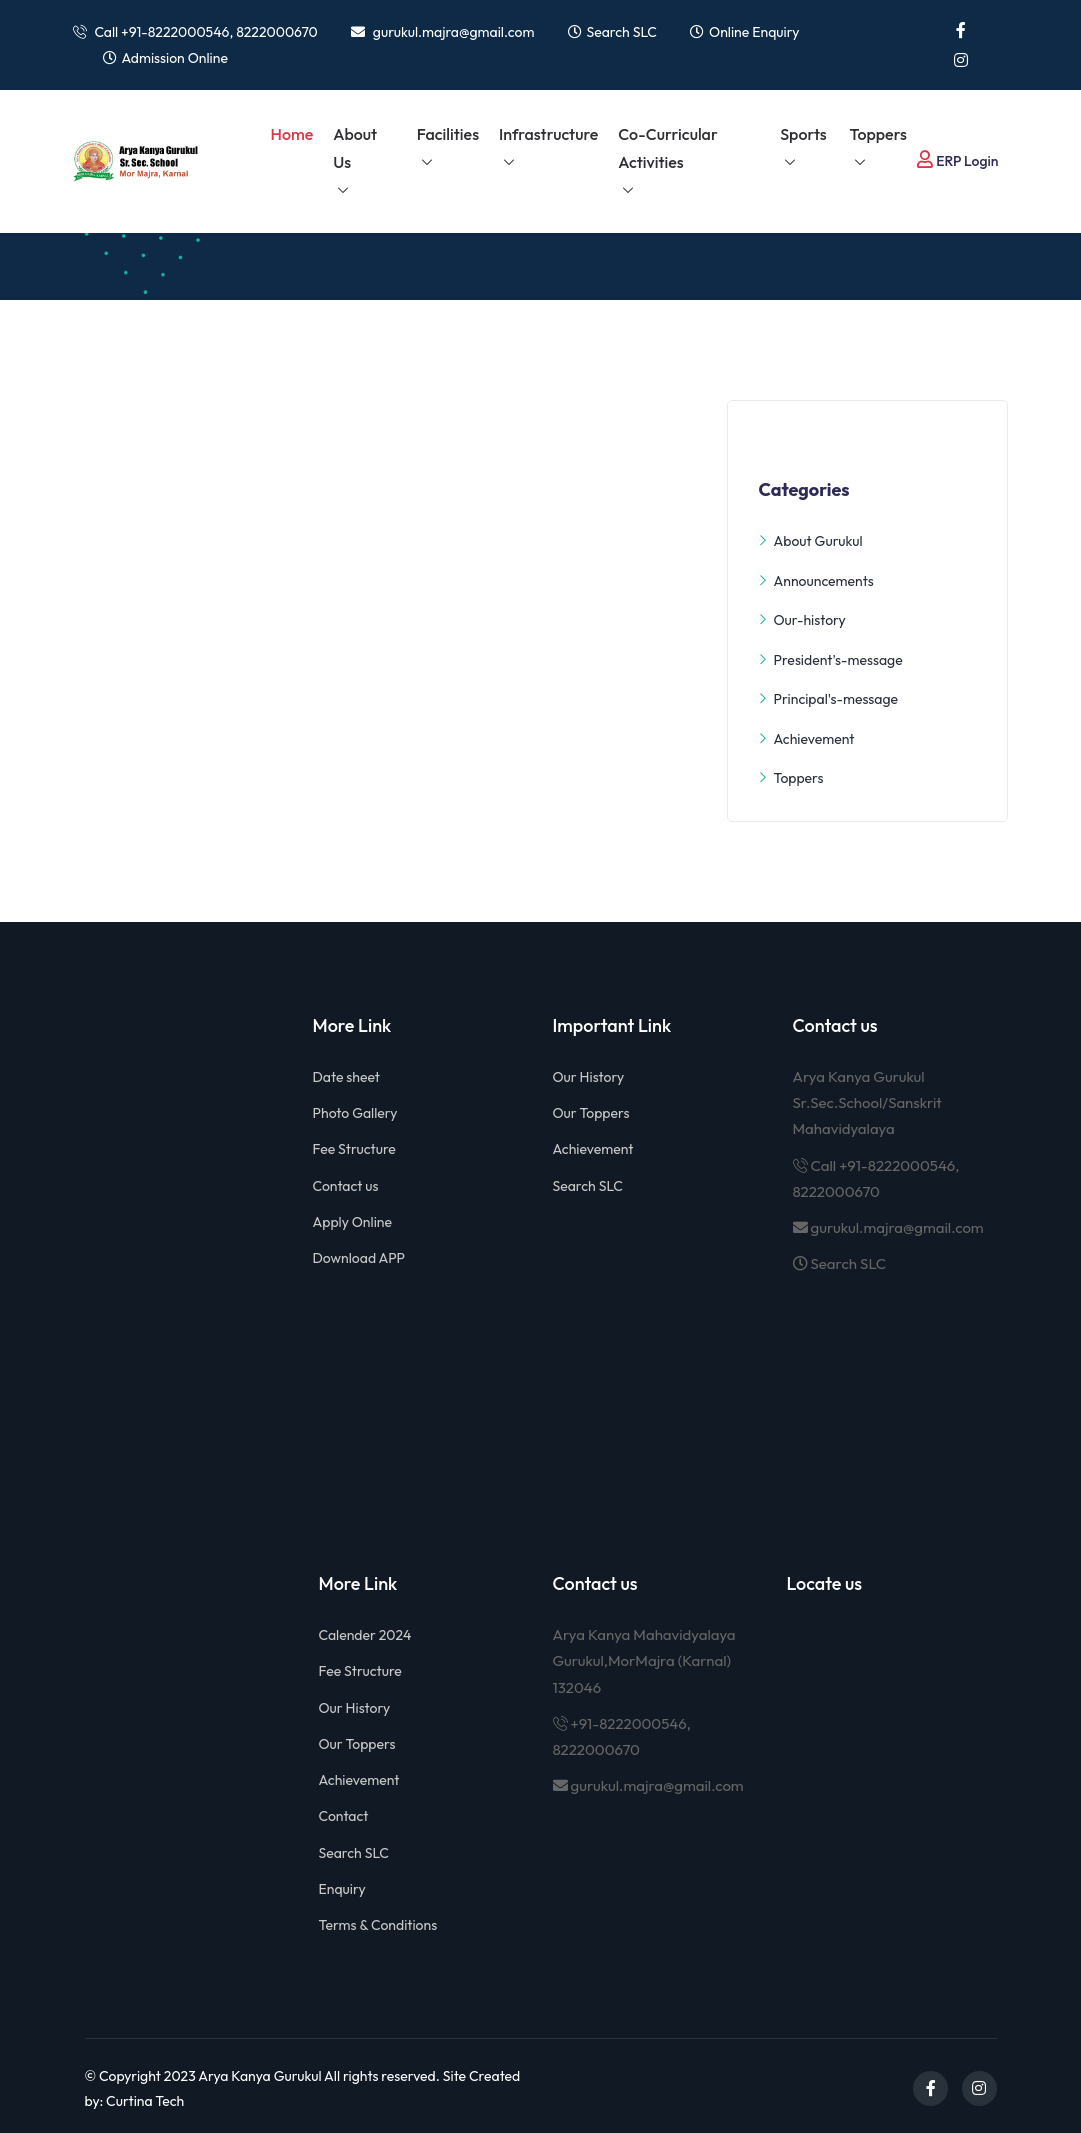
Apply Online (352, 1222)
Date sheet (346, 1077)
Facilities (448, 134)
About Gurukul (810, 541)
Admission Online (175, 58)
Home (292, 134)
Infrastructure (548, 134)
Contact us (346, 1186)
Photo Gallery (355, 1113)
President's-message (830, 660)
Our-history (801, 620)
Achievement (806, 739)
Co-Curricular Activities (667, 148)
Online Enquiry (754, 32)
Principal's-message (828, 699)
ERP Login (957, 160)
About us (355, 148)
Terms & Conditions (378, 1925)
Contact (344, 1816)
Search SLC (622, 32)
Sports (803, 134)
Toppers (878, 134)
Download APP (359, 1258)
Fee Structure (354, 1149)
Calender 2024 (365, 1635)
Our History (589, 1077)
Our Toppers (591, 1113)
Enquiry (342, 1889)
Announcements (815, 581)
